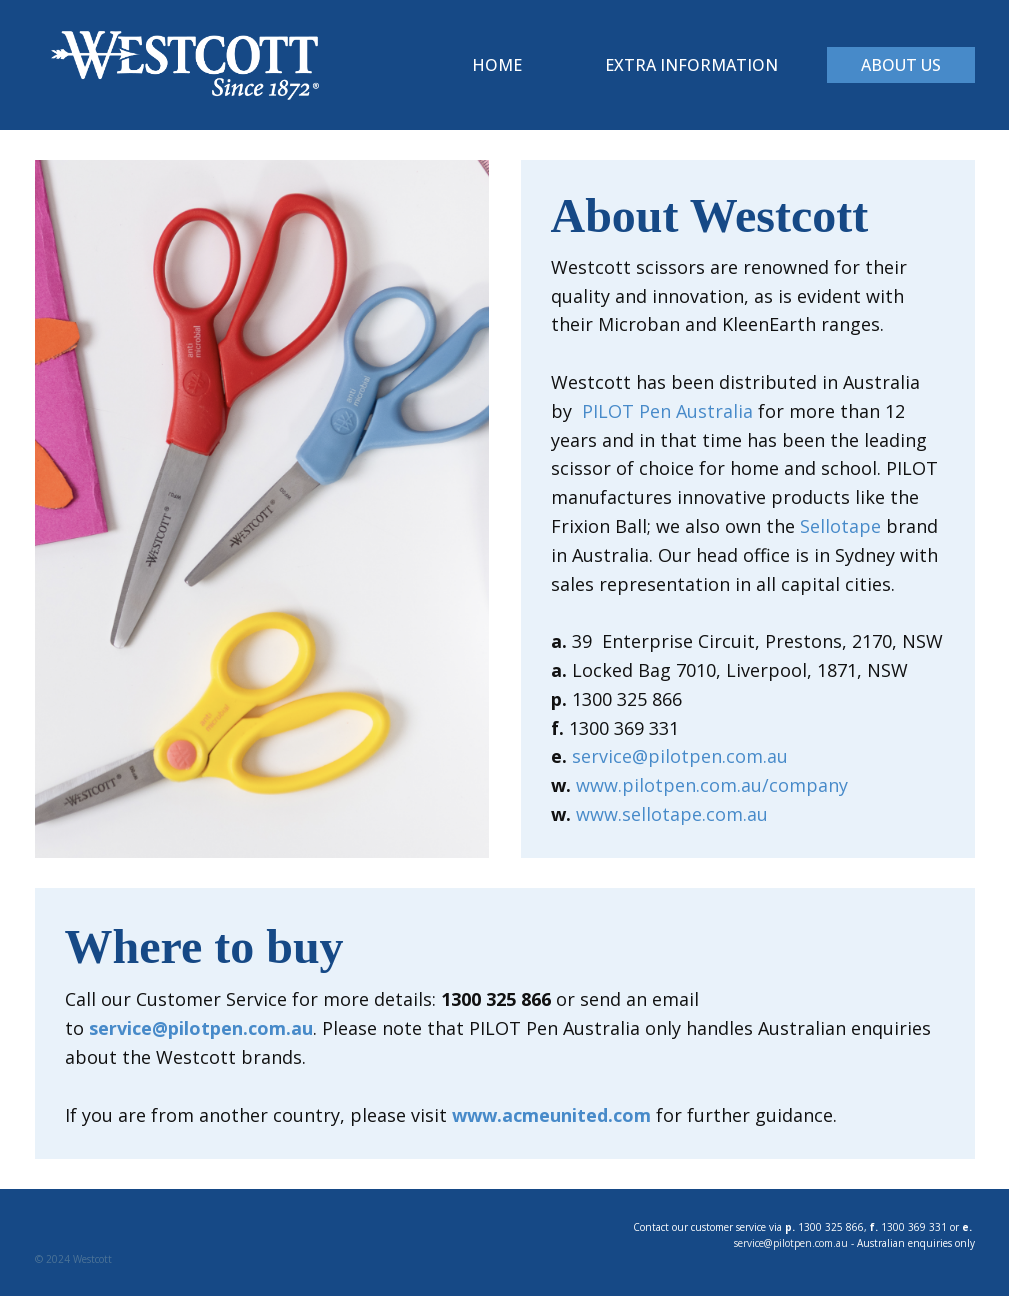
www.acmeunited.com (551, 1115)
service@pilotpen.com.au (680, 756)
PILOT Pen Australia (667, 411)
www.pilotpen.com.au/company (712, 785)
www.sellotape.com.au (672, 814)
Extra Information (691, 65)
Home (497, 65)
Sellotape (840, 526)
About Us (901, 65)
